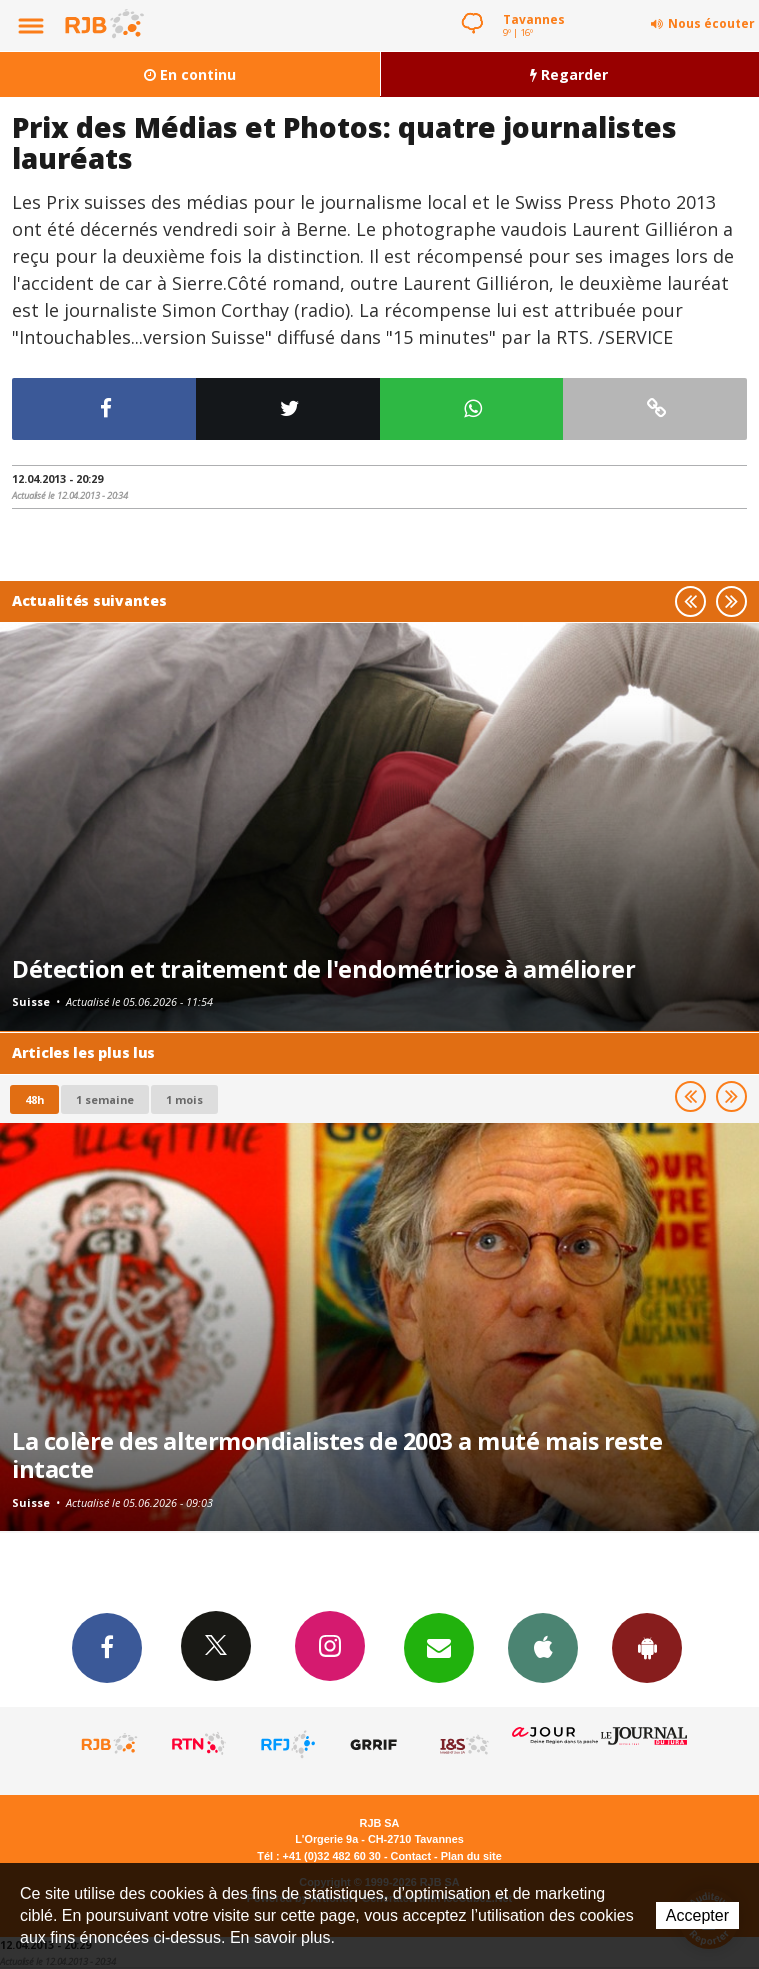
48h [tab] (34, 1099)
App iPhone (543, 1647)
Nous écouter (711, 23)
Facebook (107, 1647)
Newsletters (439, 1647)
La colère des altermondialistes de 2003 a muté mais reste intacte (337, 1455)
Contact (411, 1856)
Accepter (697, 1915)
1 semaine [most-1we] (105, 1099)
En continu (190, 74)
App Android (647, 1647)
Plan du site (471, 1856)
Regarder (569, 74)
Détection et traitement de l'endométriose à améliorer (323, 969)
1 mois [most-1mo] (184, 1099)
